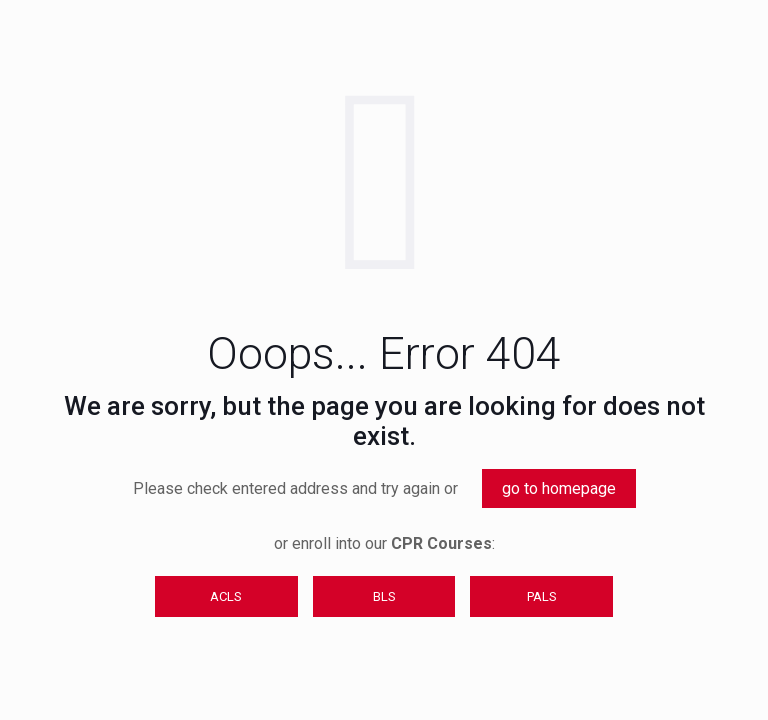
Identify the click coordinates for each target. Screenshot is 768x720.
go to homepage (559, 488)
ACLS (226, 596)
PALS (542, 596)
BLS (384, 596)
